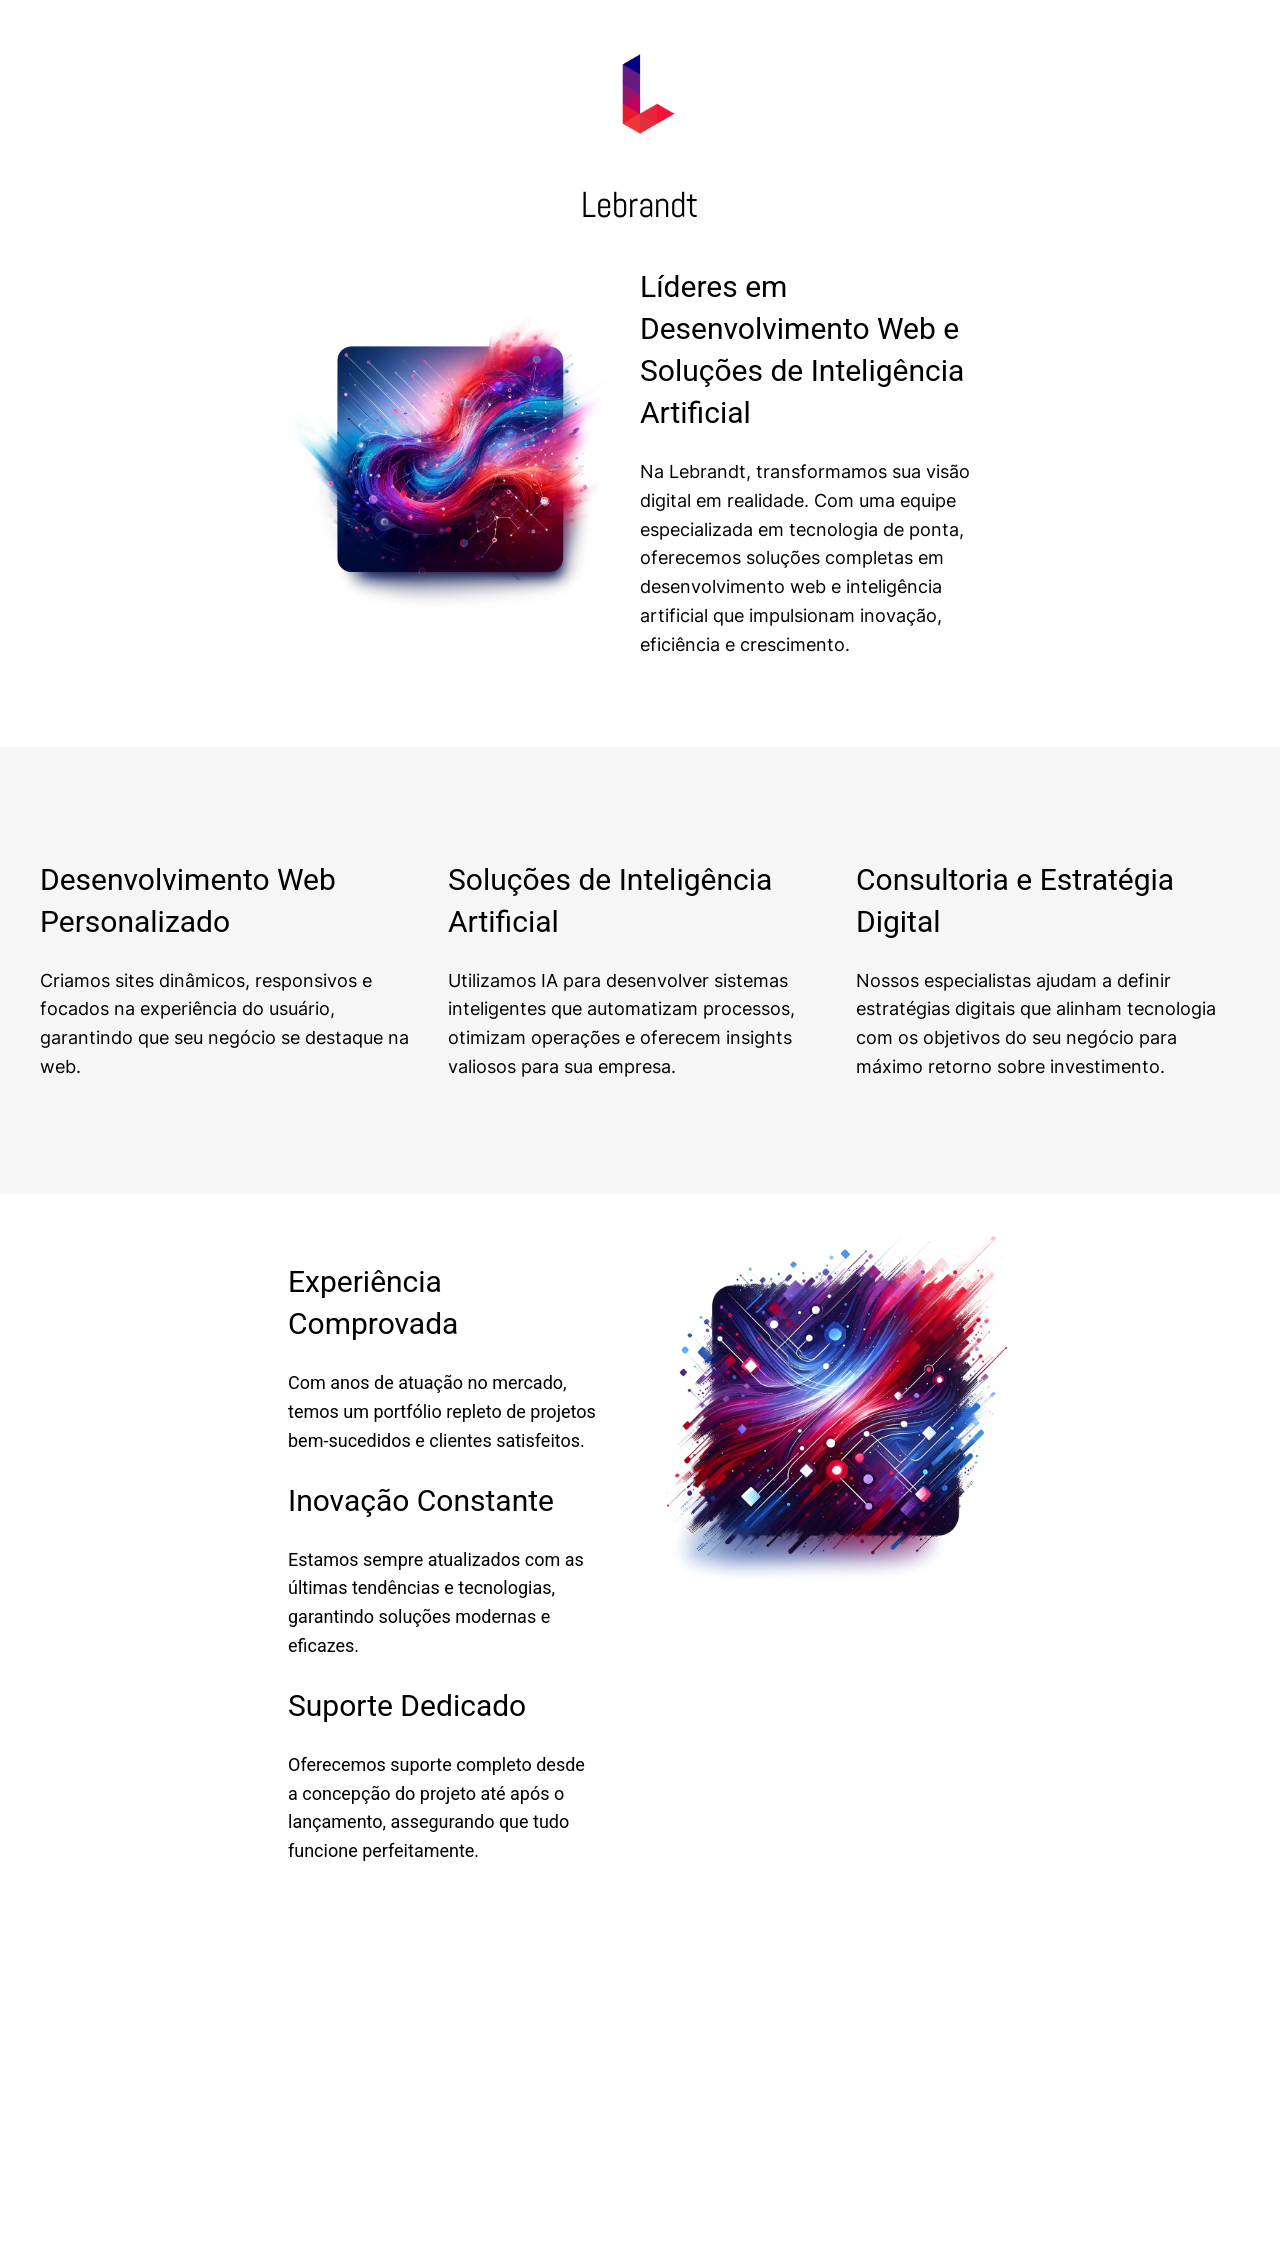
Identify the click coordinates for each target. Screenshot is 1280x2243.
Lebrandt (640, 205)
